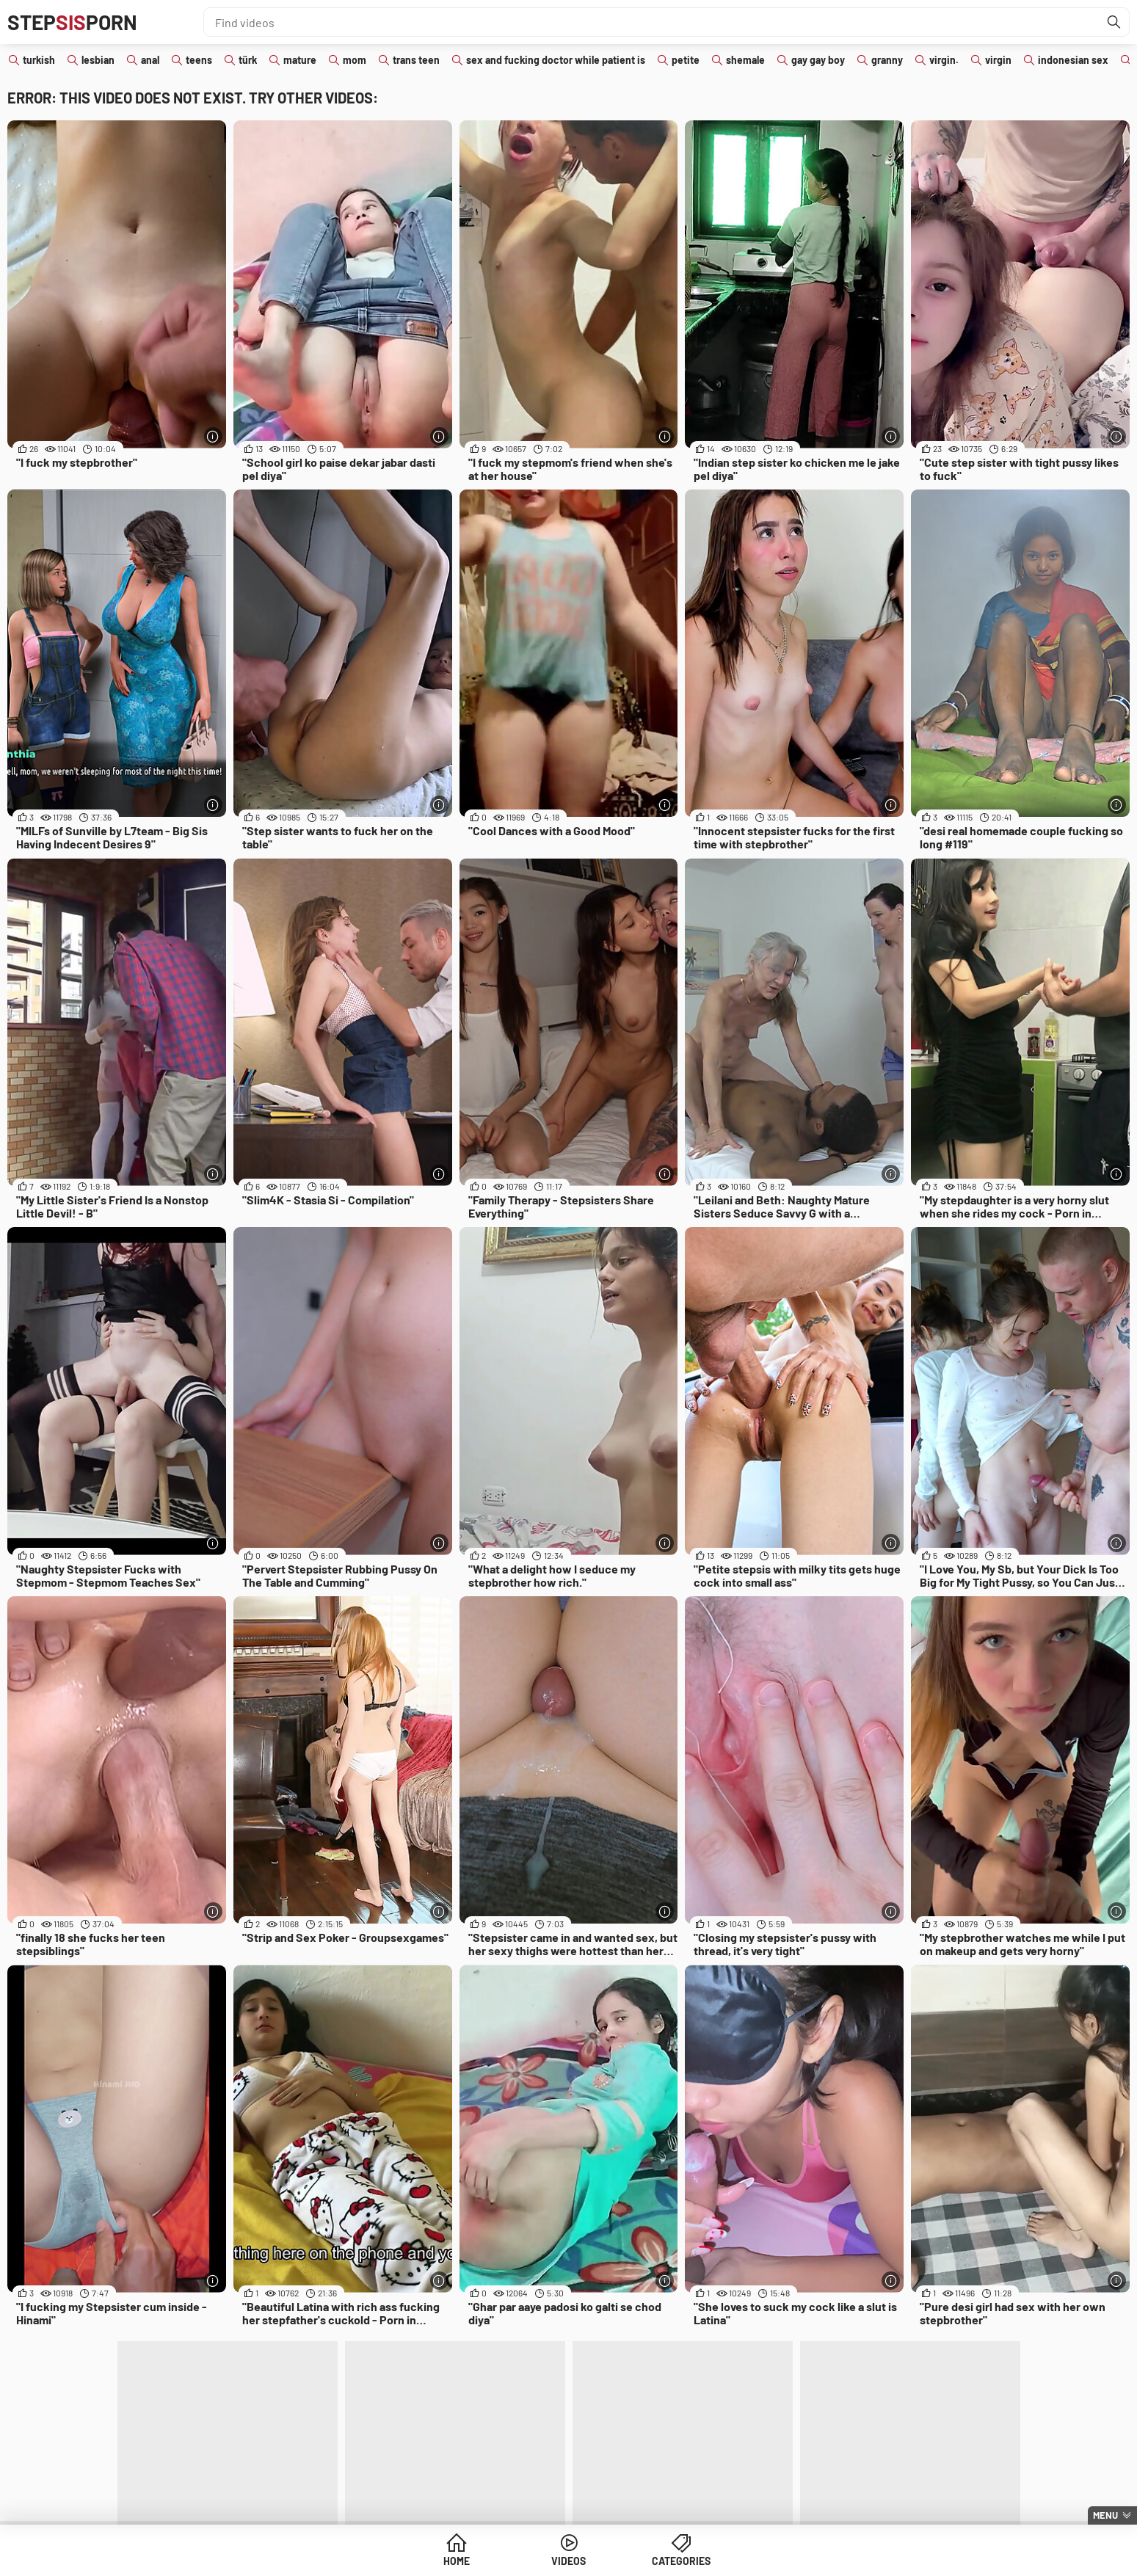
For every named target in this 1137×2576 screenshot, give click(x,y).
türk (248, 60)
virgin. (944, 60)
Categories (681, 2561)
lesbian (98, 60)
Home (456, 2561)
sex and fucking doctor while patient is (555, 60)
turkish (39, 60)
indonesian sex (1073, 60)
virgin (998, 60)
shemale (745, 60)
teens (199, 60)
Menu (1105, 2515)
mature (299, 60)
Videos (568, 2561)
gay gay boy (818, 60)
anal (150, 60)
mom (354, 60)
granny (887, 60)
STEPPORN (72, 22)
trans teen (416, 60)
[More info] (213, 436)
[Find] (1114, 22)
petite (686, 60)
